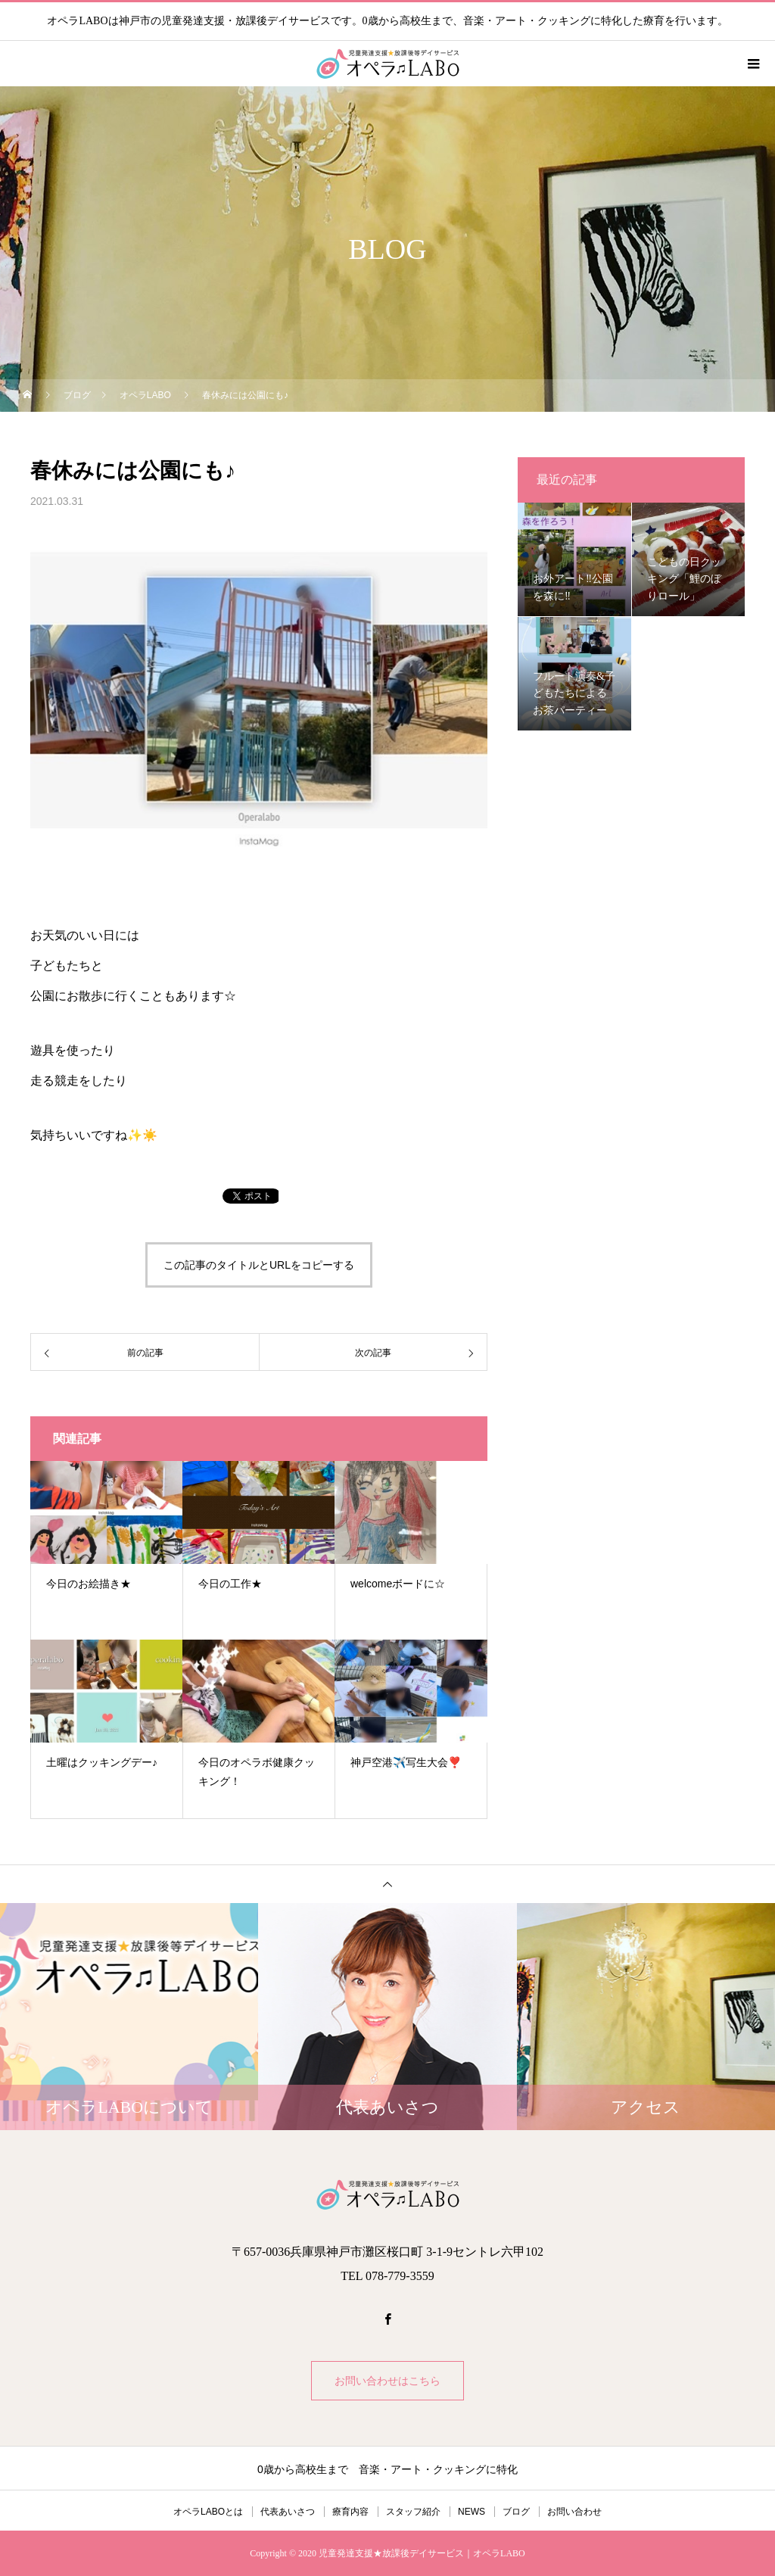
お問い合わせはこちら (387, 2381)
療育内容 (350, 2511)
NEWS (471, 2511)
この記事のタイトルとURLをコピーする (258, 1265)
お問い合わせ (574, 2511)
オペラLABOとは (208, 2511)
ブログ (516, 2511)
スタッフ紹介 (413, 2511)
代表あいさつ (287, 2511)
